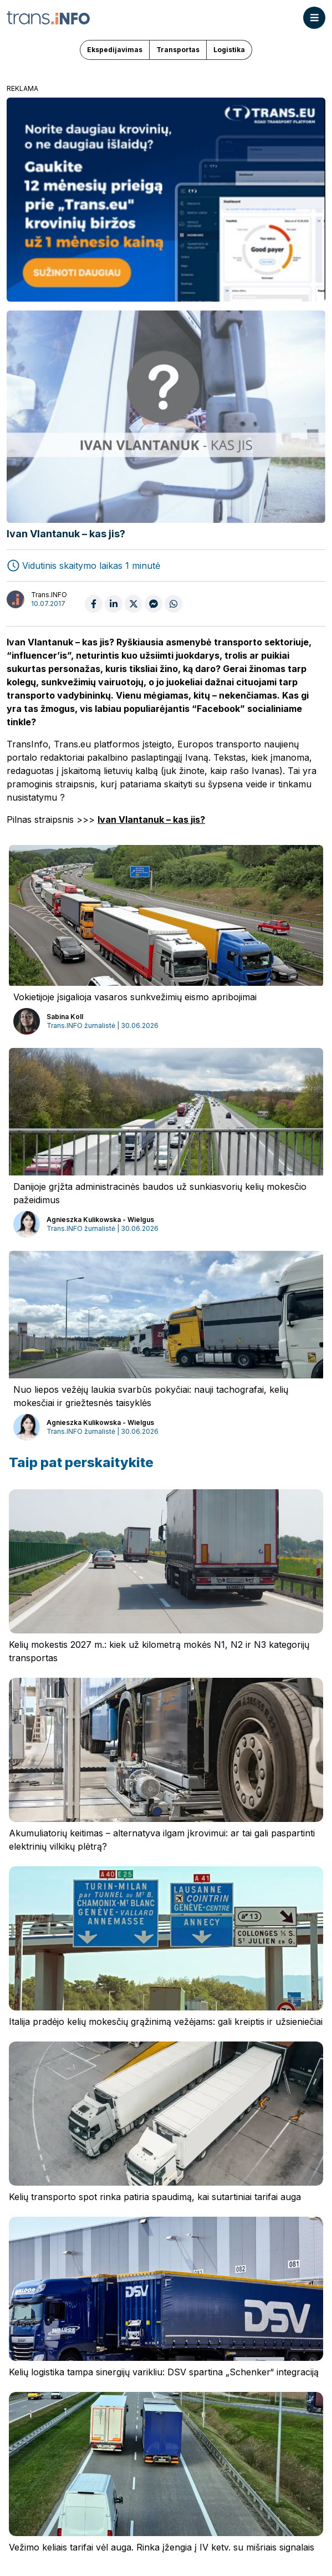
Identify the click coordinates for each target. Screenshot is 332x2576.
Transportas (178, 49)
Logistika (229, 49)
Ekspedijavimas (114, 49)
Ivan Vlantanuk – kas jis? (151, 819)
